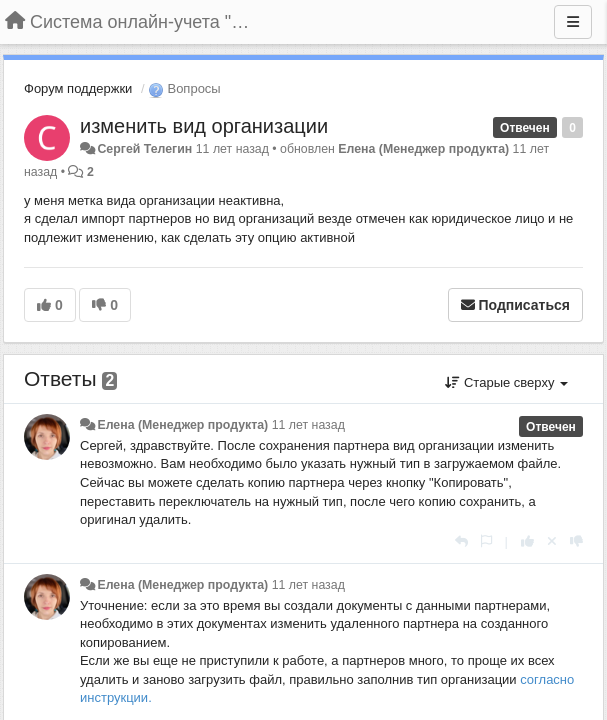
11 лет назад (308, 425)
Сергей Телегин (144, 149)
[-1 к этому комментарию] (576, 541)
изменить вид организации (204, 126)
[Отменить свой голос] (552, 541)
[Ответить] (461, 541)
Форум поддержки (78, 88)
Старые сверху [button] (506, 382)
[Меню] (573, 22)
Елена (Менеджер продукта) (423, 149)
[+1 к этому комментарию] (527, 541)
